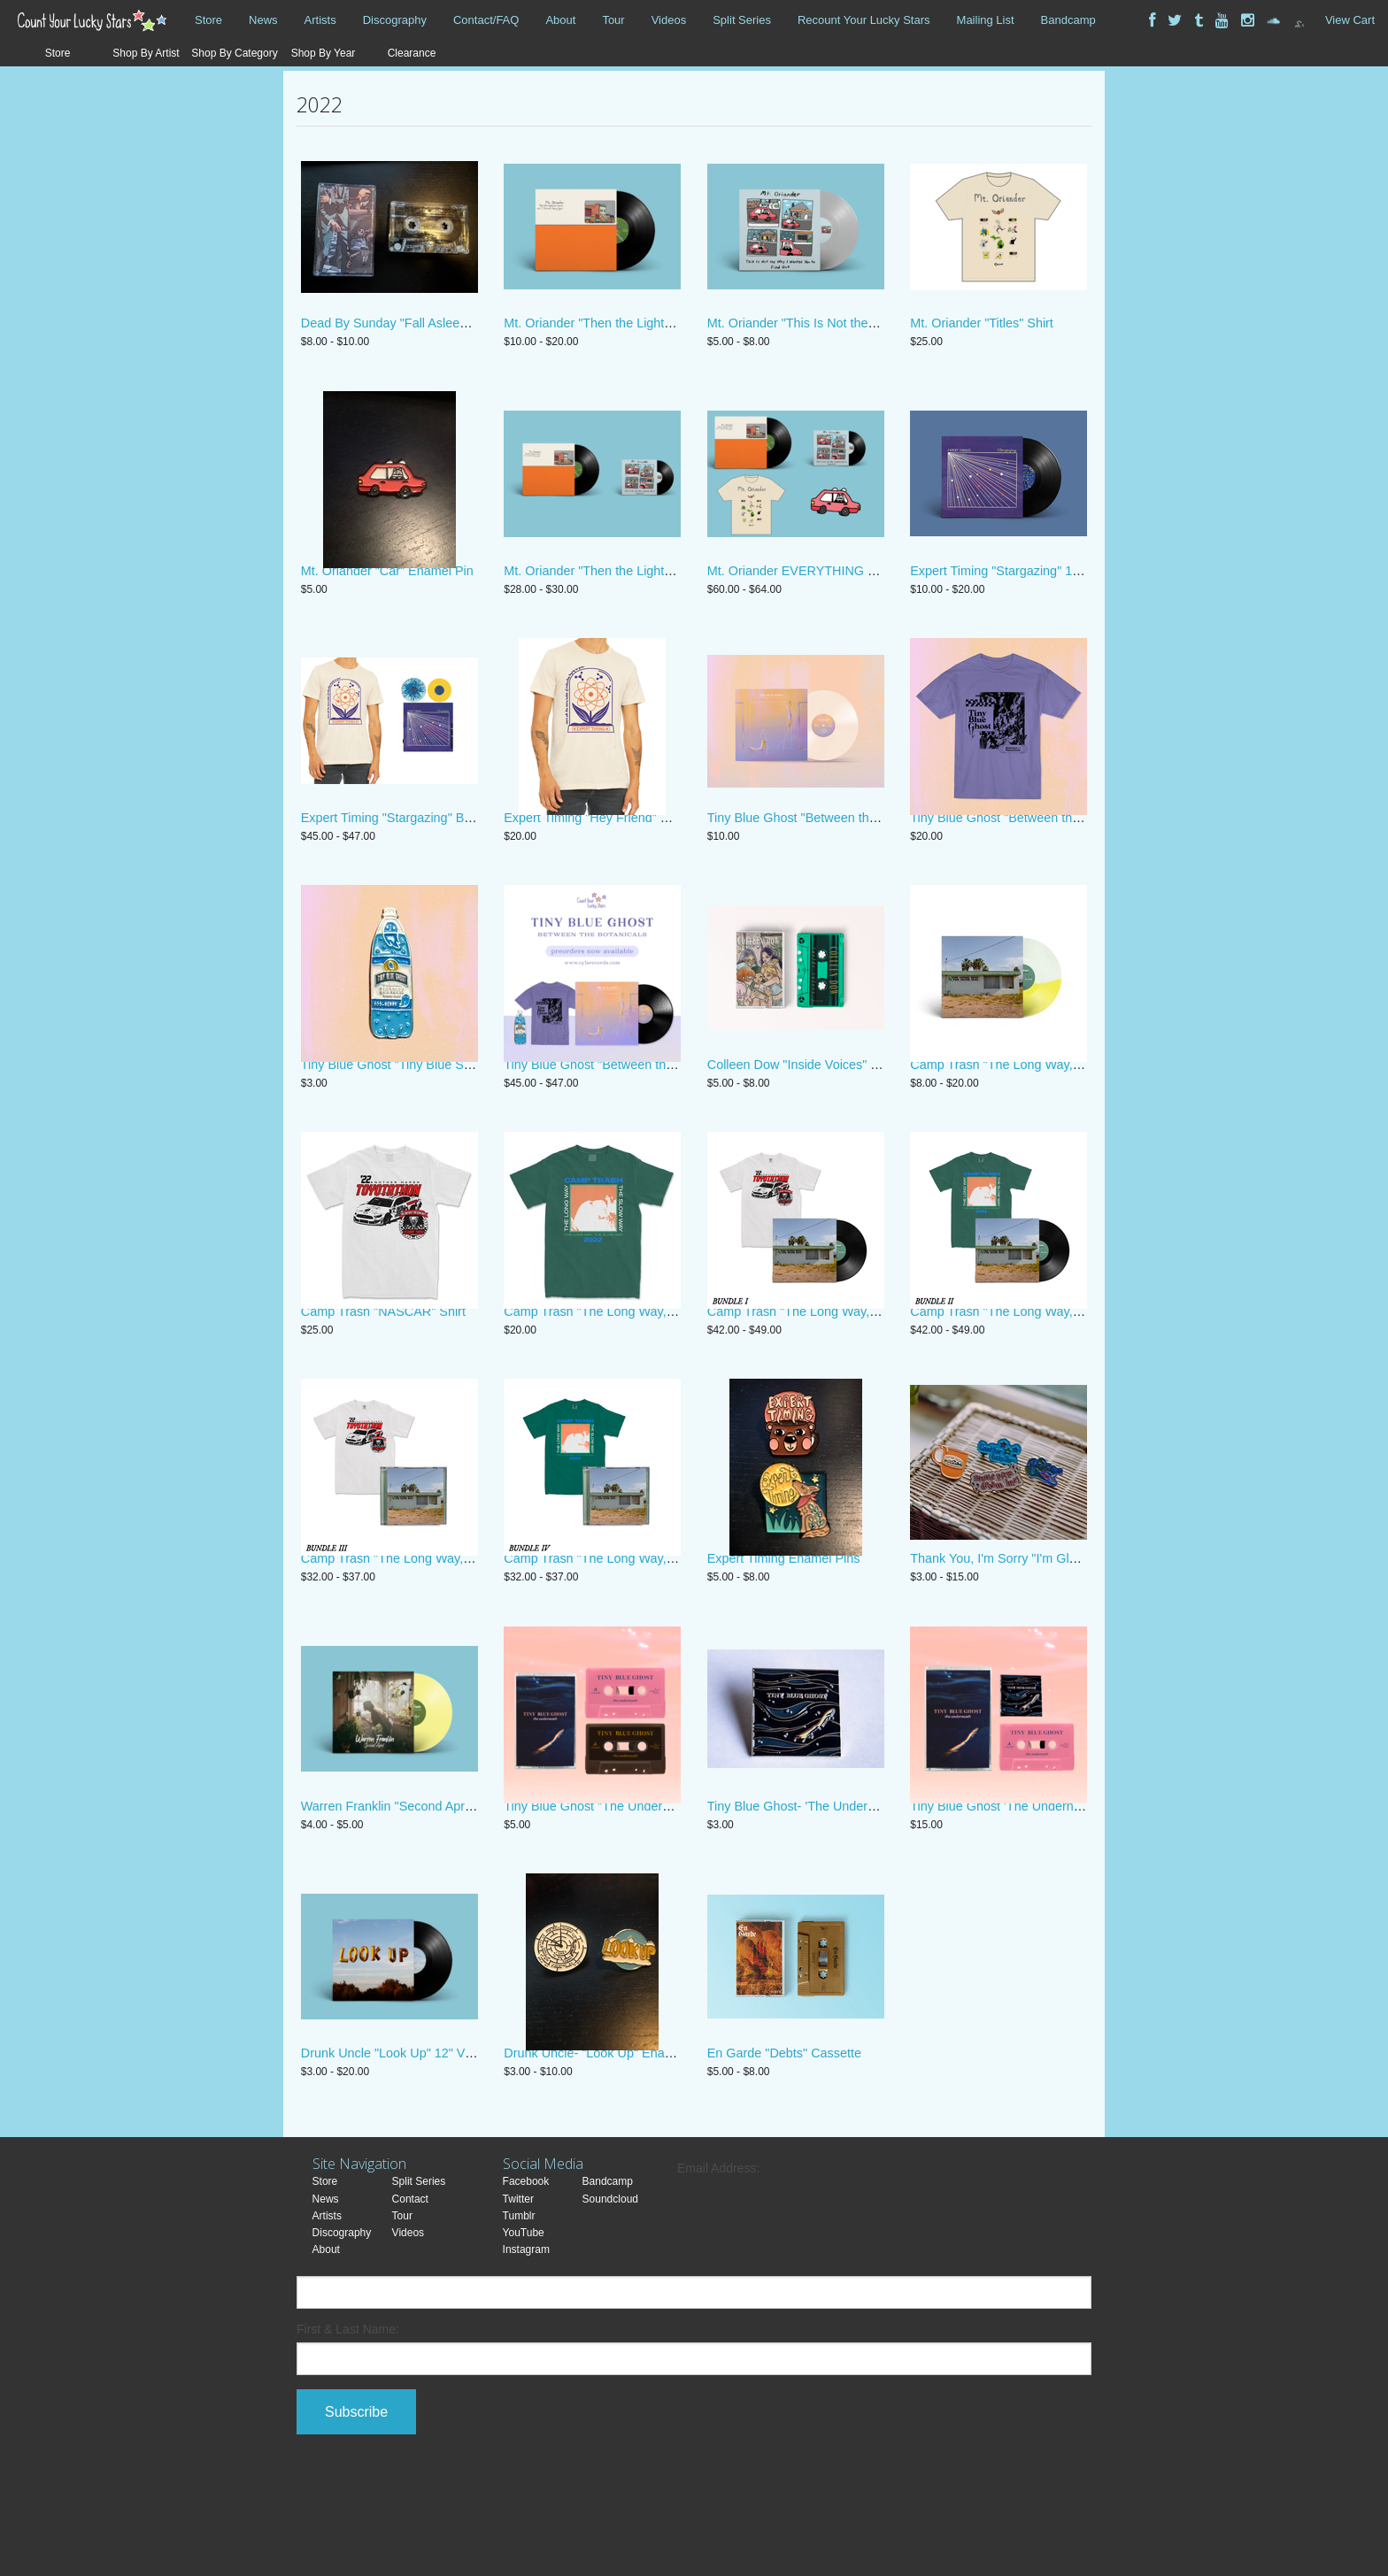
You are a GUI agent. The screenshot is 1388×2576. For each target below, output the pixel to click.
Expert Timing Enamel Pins (783, 1628)
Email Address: (718, 2260)
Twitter (518, 2291)
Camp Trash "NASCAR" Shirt (383, 1369)
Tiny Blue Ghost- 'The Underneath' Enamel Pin (839, 1887)
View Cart (1350, 20)
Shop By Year (323, 53)
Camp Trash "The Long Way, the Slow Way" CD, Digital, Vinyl (1083, 1110)
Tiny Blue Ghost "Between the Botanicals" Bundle (643, 1110)
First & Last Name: (348, 2422)
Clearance (412, 53)
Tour (613, 20)
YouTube (523, 2324)
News (263, 20)
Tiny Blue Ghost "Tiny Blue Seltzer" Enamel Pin (434, 1110)
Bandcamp (1068, 20)
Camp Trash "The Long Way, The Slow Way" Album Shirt (664, 1369)
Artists (320, 20)
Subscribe (356, 2504)
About (560, 20)
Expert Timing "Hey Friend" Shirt (595, 852)
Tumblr (519, 2308)
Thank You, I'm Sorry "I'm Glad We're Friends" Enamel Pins (1077, 1628)
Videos (669, 20)
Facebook (526, 2274)
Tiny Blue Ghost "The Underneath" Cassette (628, 1887)
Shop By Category (234, 53)
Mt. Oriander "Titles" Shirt (981, 334)
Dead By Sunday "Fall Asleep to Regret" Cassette (441, 334)
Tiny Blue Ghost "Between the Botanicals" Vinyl (840, 852)
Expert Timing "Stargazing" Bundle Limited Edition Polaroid (467, 852)
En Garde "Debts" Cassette (784, 2145)
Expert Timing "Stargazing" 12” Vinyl (1012, 594)
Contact (410, 2291)
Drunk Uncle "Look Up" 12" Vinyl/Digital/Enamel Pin (446, 2145)
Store (208, 20)
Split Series (742, 20)
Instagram (526, 2341)
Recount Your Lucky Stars (864, 20)
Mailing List (985, 20)
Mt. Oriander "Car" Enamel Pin (387, 594)
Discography (395, 20)
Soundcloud (610, 2291)
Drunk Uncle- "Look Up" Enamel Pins (608, 2145)
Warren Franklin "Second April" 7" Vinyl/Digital (430, 1887)
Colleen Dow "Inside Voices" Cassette (814, 1110)
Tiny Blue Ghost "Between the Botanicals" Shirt (1043, 852)
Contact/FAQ (486, 20)
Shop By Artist (145, 53)
